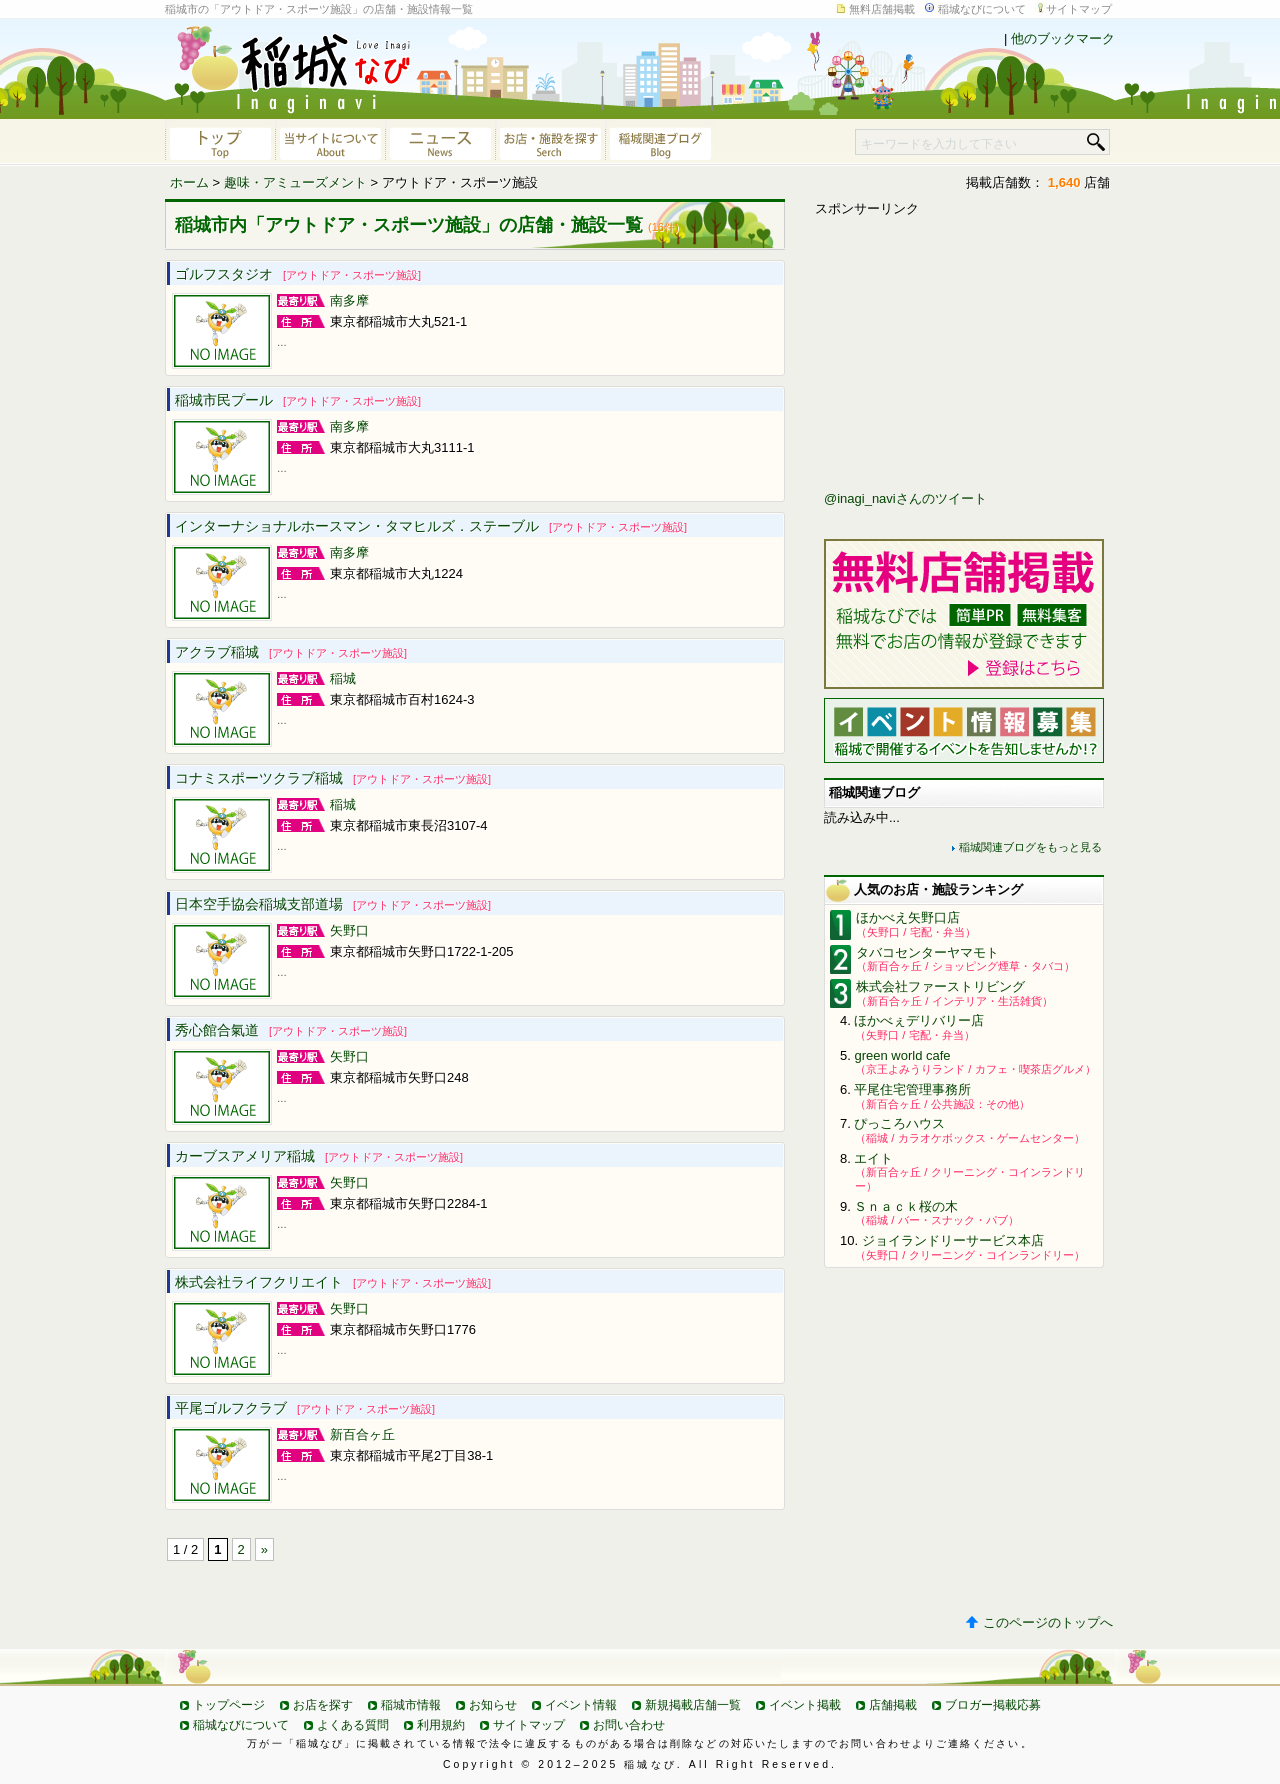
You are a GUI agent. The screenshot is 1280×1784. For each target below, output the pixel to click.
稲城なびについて (982, 9)
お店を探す (323, 1705)
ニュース (440, 142)
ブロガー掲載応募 (993, 1705)
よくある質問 (353, 1725)
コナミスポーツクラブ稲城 (333, 778)
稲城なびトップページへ (220, 142)
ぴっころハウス (899, 1123)
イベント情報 (581, 1705)
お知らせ (493, 1705)
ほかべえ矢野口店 (908, 917)
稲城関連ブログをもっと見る (1030, 847)
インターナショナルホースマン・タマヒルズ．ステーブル (431, 526)
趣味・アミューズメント (295, 182)
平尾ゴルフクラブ (305, 1408)
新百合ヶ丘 (362, 1434)
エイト (873, 1158)
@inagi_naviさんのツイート (905, 498)
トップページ (229, 1705)
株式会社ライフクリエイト (333, 1282)
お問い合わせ (629, 1725)
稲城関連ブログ (660, 142)
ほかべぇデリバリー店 (919, 1020)
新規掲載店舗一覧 (693, 1705)
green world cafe (902, 1055)
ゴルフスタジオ (298, 274)
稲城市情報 (411, 1705)
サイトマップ (1079, 9)
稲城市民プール (298, 400)
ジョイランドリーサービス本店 (953, 1240)
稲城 (343, 678)
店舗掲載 (893, 1705)
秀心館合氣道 (291, 1030)
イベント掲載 (805, 1705)
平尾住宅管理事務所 (912, 1089)
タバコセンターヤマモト (927, 952)
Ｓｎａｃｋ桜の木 (906, 1206)
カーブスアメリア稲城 (319, 1156)
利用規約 (441, 1725)
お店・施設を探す (550, 142)
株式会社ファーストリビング (940, 986)
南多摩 (349, 300)
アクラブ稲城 (291, 652)
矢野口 (349, 930)
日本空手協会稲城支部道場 (333, 904)
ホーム (189, 182)
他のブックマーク (1063, 38)
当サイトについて (330, 142)
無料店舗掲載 (882, 9)
